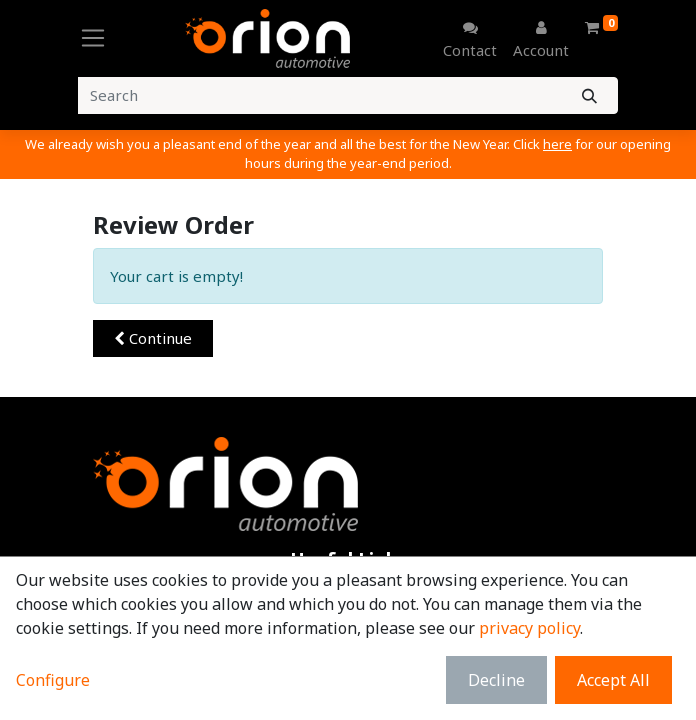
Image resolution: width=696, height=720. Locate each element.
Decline (496, 680)
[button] (153, 338)
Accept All (613, 680)
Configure (53, 680)
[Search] (589, 95)
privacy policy (529, 628)
